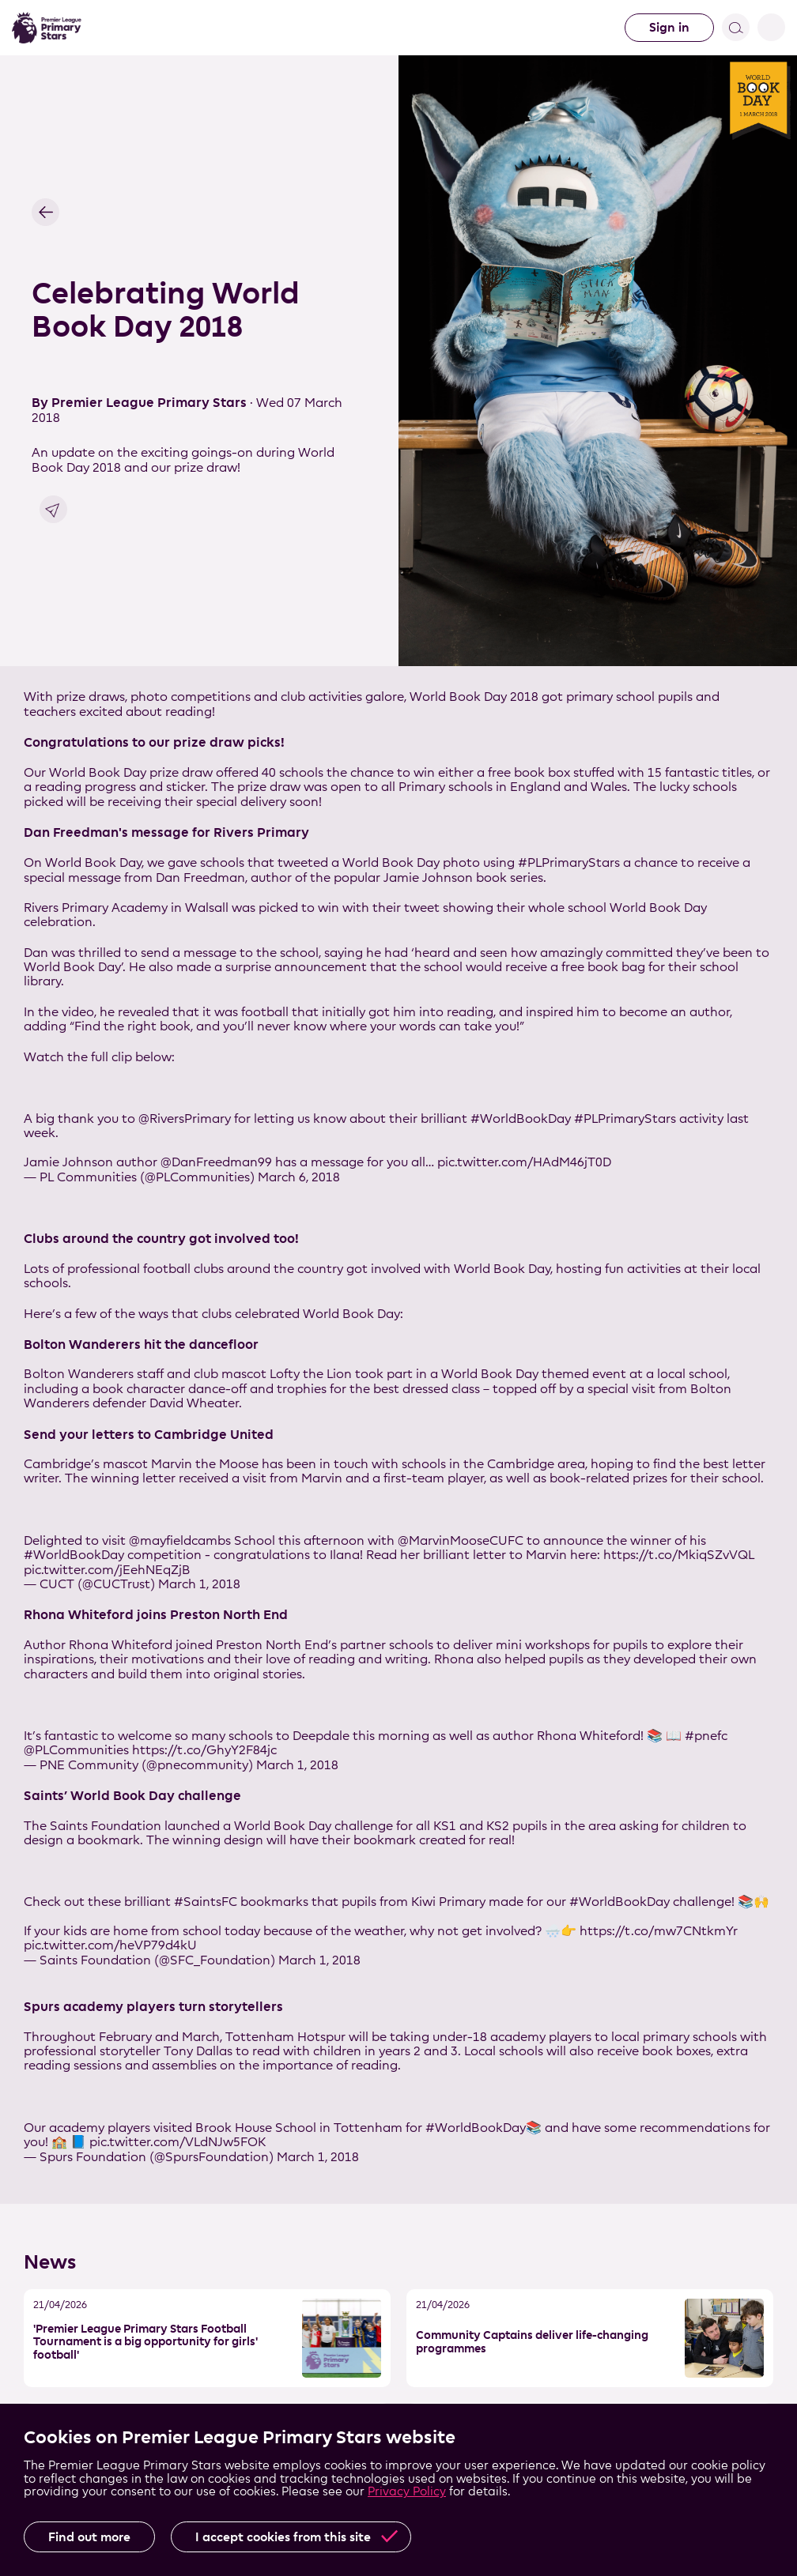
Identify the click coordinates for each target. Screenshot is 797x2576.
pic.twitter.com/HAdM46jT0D (524, 1161)
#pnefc (706, 1735)
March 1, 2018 (199, 1583)
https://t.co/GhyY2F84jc (204, 1749)
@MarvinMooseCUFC (460, 1540)
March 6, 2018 (299, 1176)
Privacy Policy (407, 2491)
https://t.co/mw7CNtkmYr (659, 1930)
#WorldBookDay (520, 1118)
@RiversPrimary (184, 1118)
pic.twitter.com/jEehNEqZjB (107, 1569)
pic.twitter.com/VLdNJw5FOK (177, 2141)
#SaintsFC (205, 1901)
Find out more (89, 2536)
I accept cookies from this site (283, 2536)
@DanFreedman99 (216, 1161)
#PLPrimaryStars (625, 1118)
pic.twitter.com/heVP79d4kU (110, 1945)
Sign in (669, 27)
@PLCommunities (76, 1749)
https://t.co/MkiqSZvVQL (678, 1554)
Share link (53, 509)
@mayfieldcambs (180, 1540)
